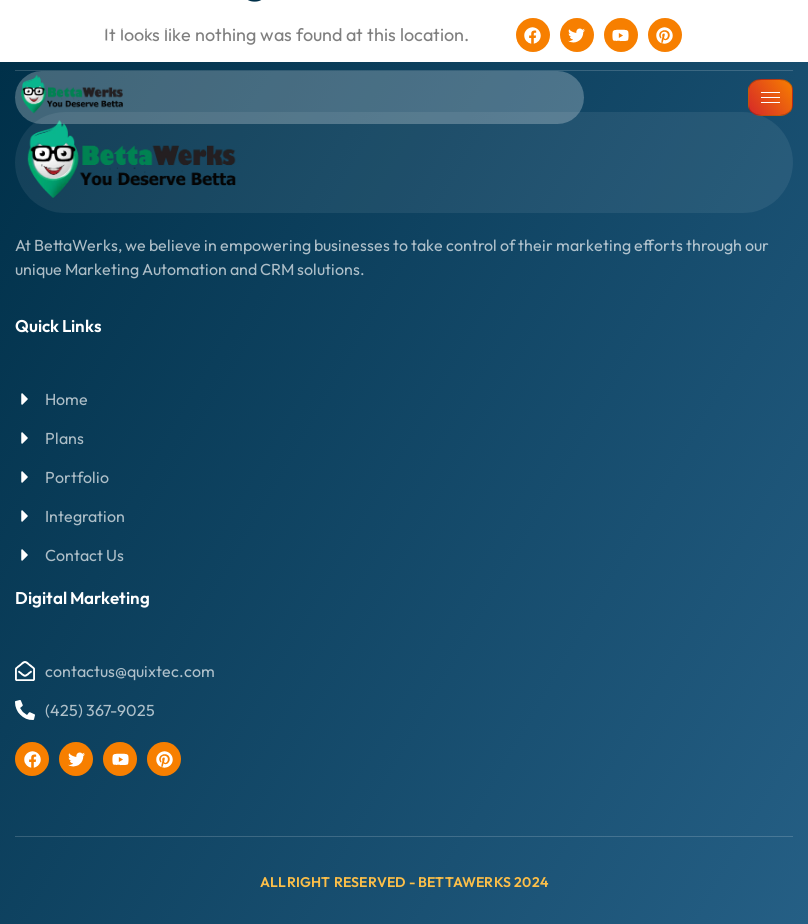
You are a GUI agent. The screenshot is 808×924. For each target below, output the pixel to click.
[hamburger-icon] (770, 97)
